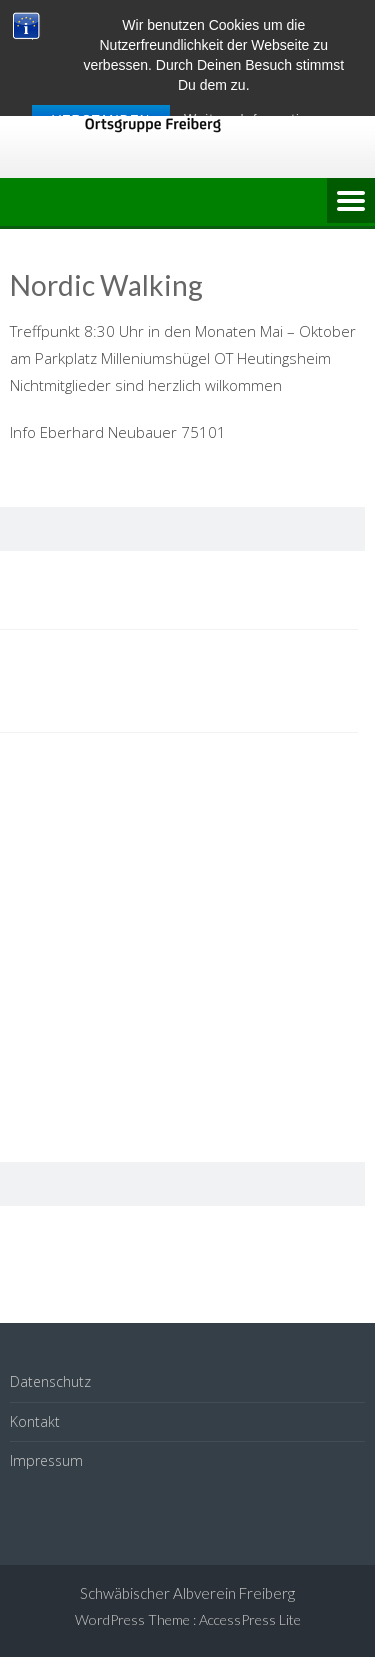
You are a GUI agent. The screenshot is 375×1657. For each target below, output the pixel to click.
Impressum (46, 1460)
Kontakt (35, 1421)
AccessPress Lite (250, 1619)
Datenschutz (50, 1381)
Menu (351, 202)
